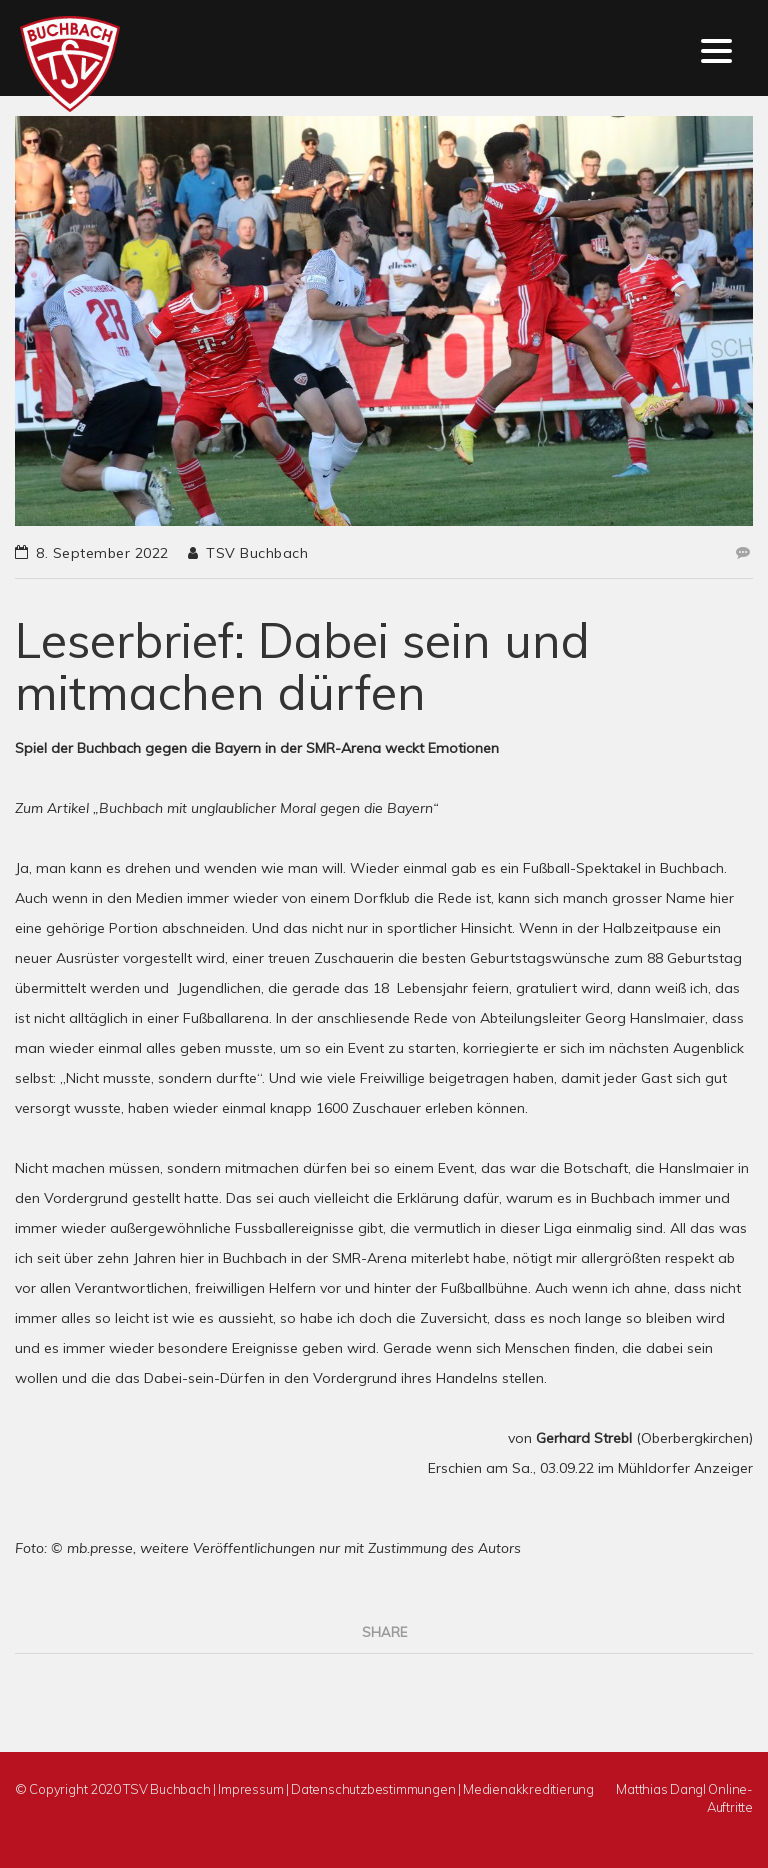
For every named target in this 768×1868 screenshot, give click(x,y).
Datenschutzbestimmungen (373, 1789)
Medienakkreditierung (528, 1789)
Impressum (250, 1789)
